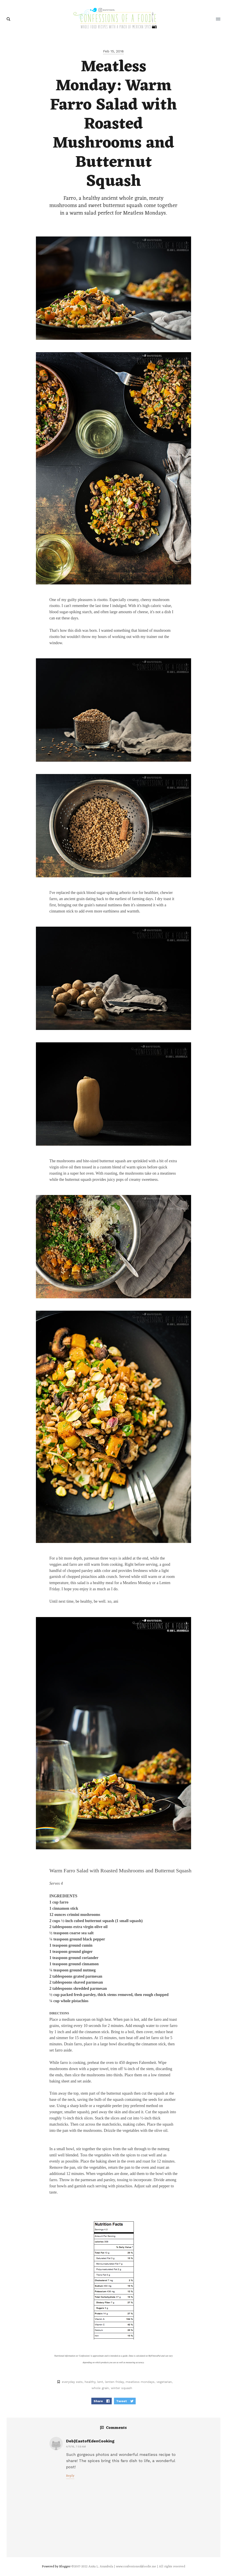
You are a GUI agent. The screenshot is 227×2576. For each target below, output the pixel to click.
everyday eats (72, 2382)
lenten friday (114, 2382)
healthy (90, 2382)
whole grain (100, 2388)
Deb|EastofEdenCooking (90, 2441)
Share (98, 2401)
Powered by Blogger (56, 2566)
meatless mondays (140, 2382)
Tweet (121, 2401)
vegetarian (164, 2382)
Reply (70, 2476)
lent (100, 2382)
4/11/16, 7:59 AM (76, 2446)
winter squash (121, 2388)
